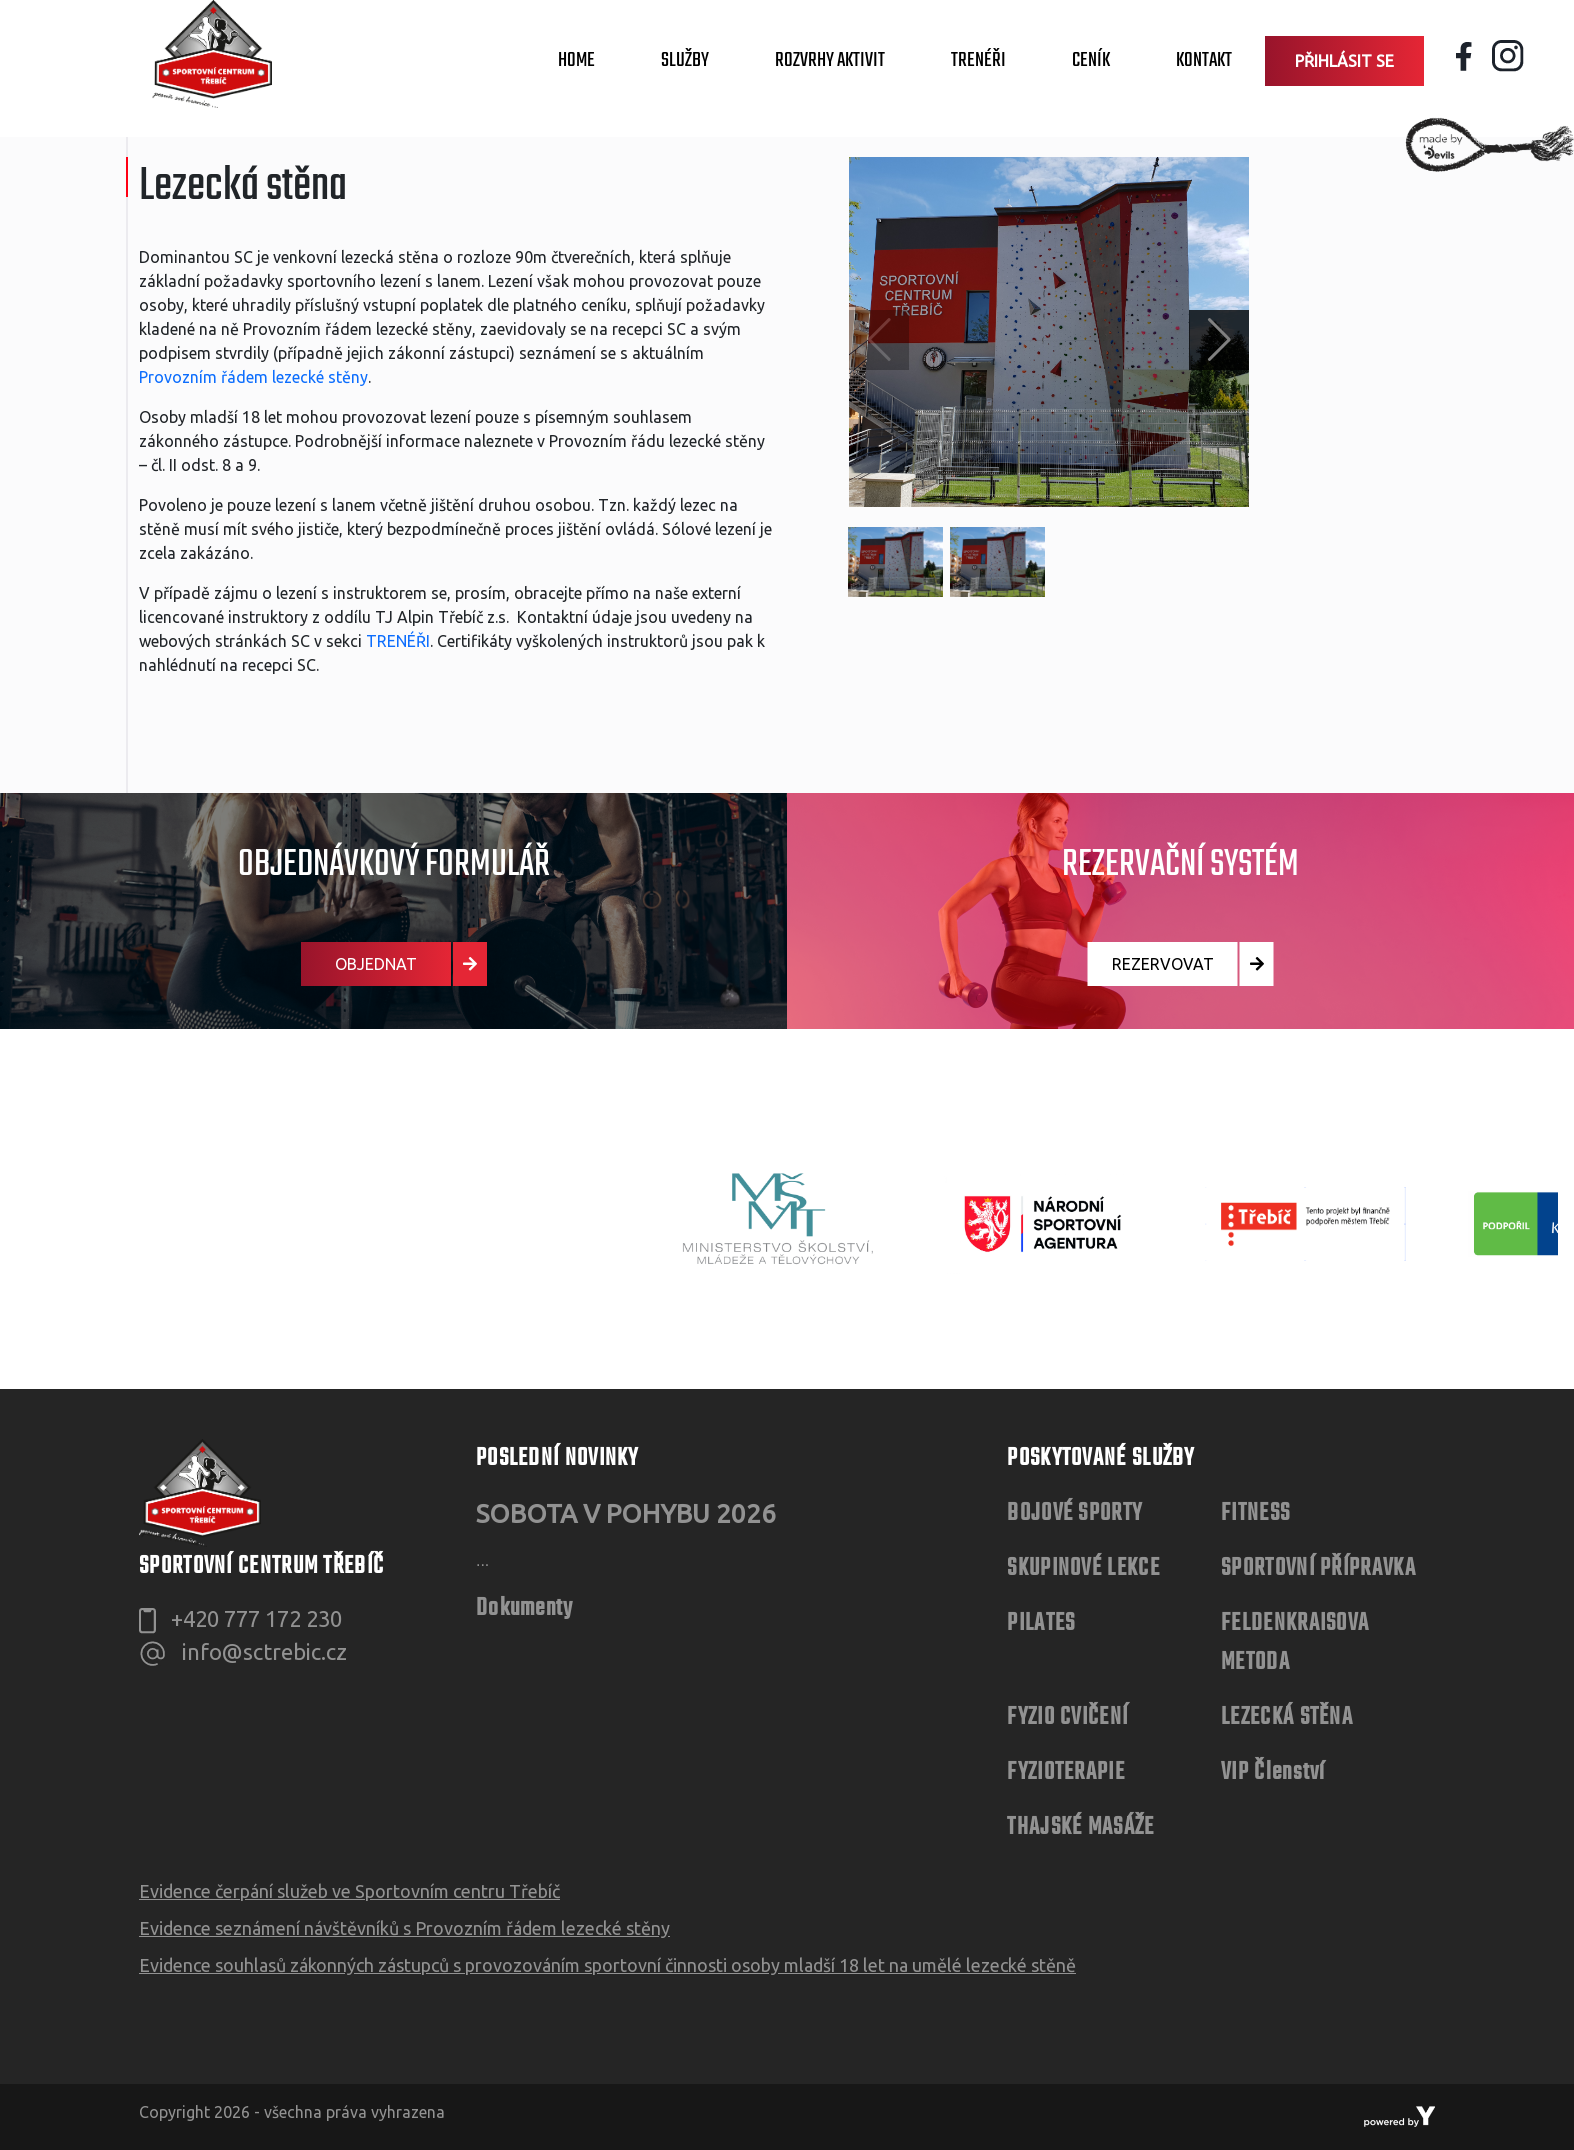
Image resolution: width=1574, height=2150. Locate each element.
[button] (1219, 340)
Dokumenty (525, 1608)
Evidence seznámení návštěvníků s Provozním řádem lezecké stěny (404, 1928)
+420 (256, 1618)
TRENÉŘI (398, 641)
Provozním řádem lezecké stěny (253, 377)
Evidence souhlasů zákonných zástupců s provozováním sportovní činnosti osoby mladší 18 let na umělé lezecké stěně (607, 1965)
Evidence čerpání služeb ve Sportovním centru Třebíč (349, 1891)
